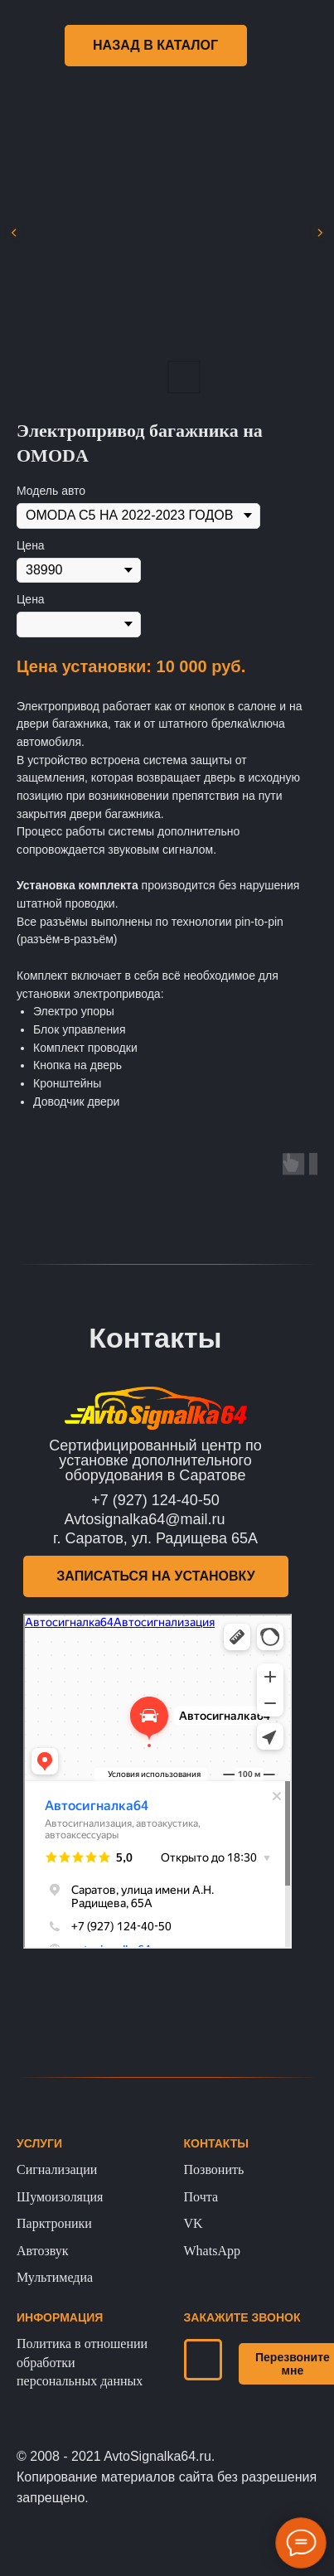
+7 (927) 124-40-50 (155, 1500)
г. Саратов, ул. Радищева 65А (155, 1538)
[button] (155, 1576)
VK (193, 2223)
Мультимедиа (55, 2277)
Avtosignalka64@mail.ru (145, 1519)
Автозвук (43, 2251)
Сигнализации (57, 2169)
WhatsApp (212, 2251)
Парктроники (54, 2223)
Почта (201, 2197)
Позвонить (214, 2169)
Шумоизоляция (60, 2197)
